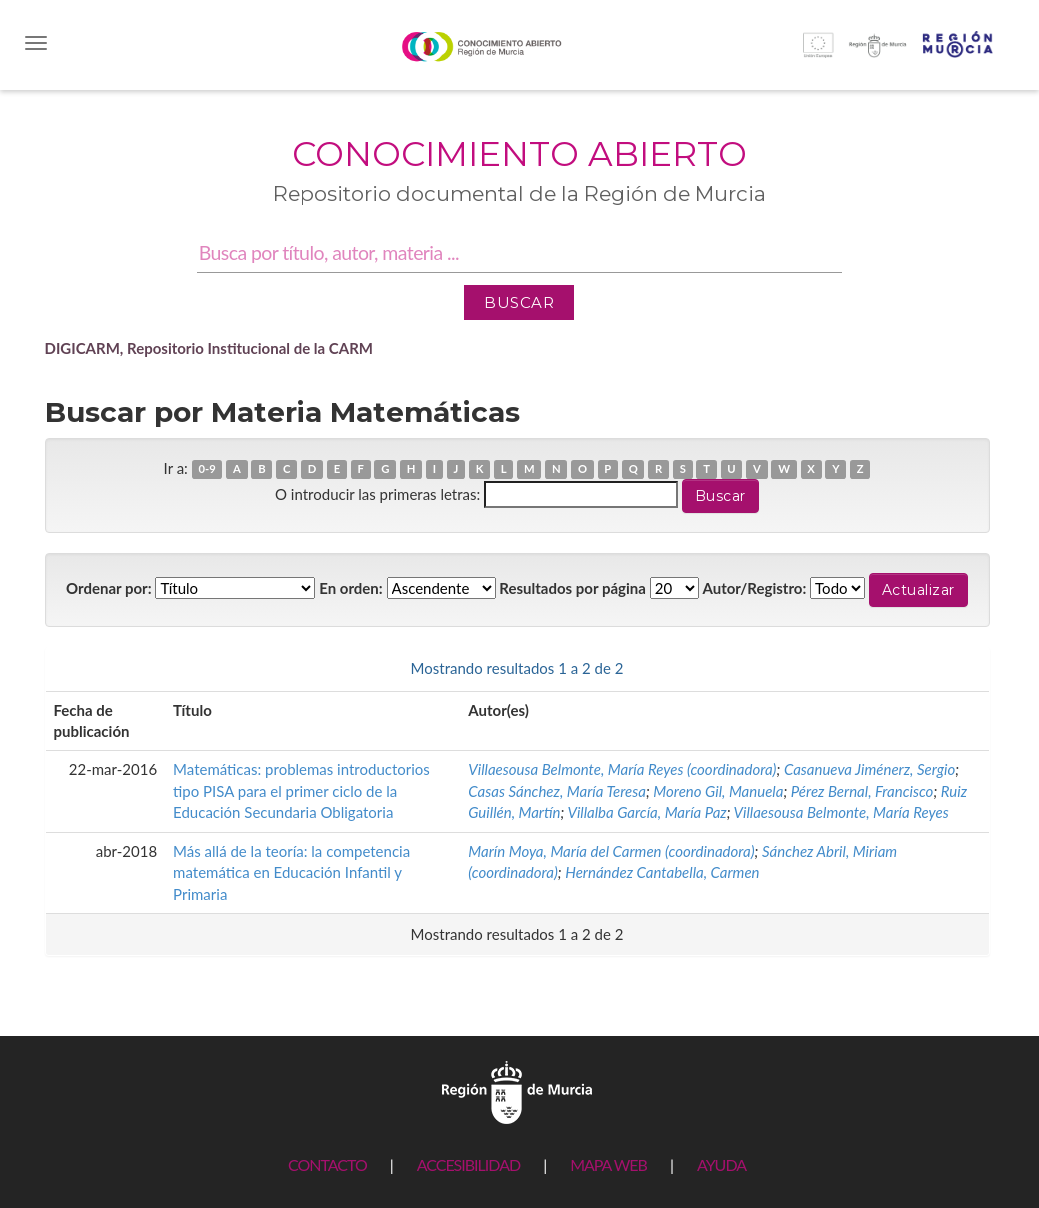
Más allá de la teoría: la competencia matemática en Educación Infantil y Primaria (291, 872)
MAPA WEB (608, 1164)
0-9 (206, 469)
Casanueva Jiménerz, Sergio (869, 769)
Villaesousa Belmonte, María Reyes (841, 812)
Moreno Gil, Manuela (718, 791)
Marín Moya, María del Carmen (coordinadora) (611, 851)
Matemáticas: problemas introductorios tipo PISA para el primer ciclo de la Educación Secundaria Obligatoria (301, 790)
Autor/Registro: (755, 588)
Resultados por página (572, 588)
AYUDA (721, 1164)
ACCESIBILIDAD (468, 1164)
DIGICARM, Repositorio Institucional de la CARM (209, 348)
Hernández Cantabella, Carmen (662, 872)
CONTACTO (327, 1164)
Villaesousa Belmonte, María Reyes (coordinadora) (622, 769)
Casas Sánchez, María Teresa (557, 791)
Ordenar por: (109, 588)
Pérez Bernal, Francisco (862, 791)
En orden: (350, 588)
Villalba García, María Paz (646, 812)
